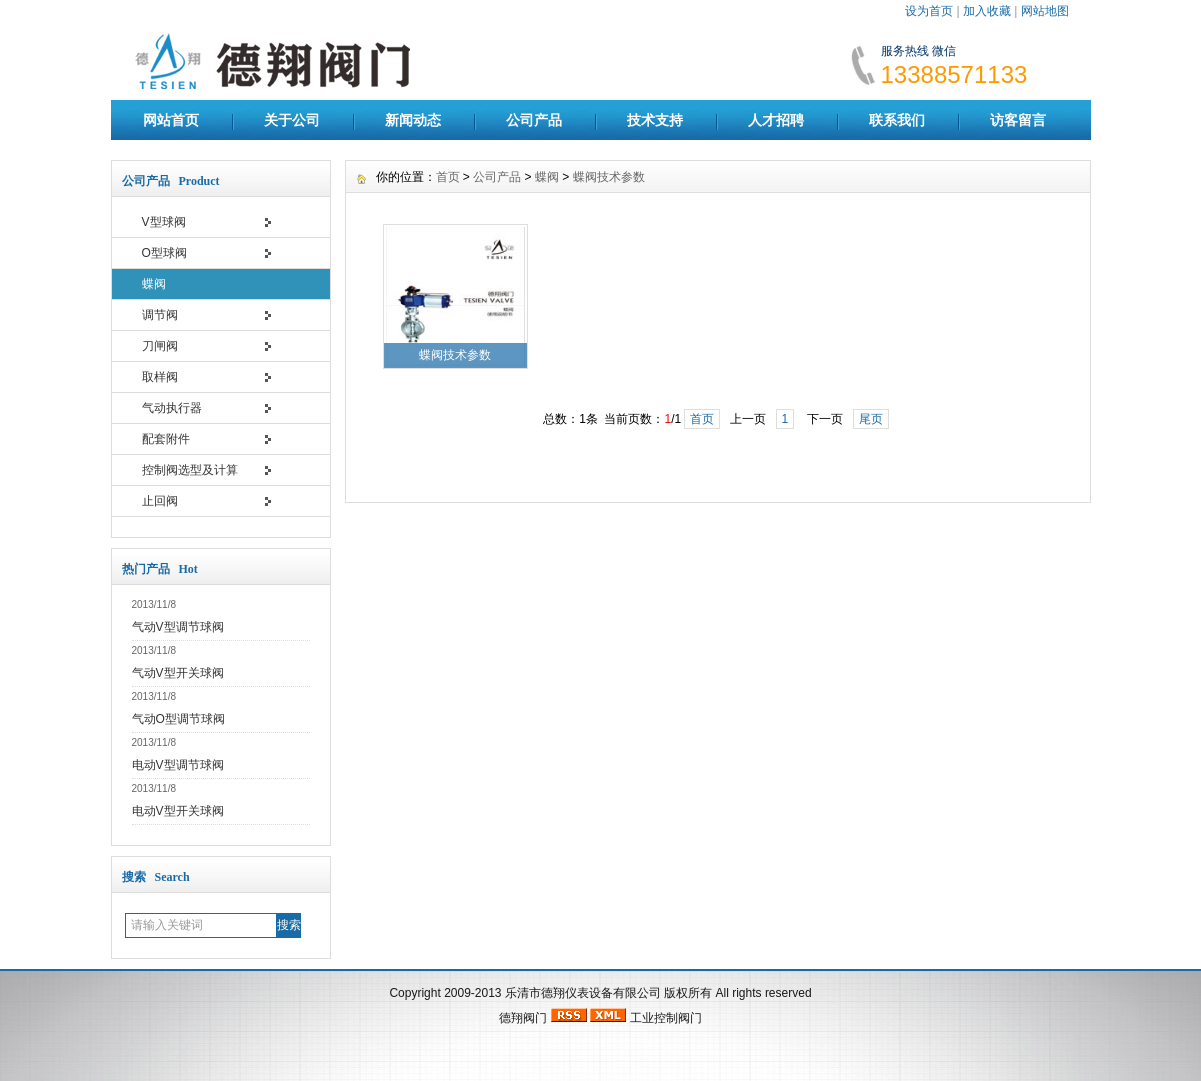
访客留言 (1018, 120)
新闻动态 (413, 120)
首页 (448, 177)
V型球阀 (164, 222)
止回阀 (160, 501)
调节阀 (160, 315)
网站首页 (171, 120)
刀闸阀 (160, 346)
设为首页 (929, 11)
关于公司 (292, 120)
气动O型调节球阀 (178, 719)
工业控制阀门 (666, 1018)
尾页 (871, 419)
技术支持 (655, 120)
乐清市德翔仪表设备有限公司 (583, 993)
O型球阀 (164, 253)
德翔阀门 (523, 1018)
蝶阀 (154, 284)
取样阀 (160, 377)
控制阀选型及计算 (190, 470)
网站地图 (1045, 11)
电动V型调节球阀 (178, 765)
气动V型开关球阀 (178, 673)
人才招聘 (776, 120)
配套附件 (166, 439)
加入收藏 (987, 11)
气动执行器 (172, 408)
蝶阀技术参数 (609, 177)
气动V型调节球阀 (178, 627)
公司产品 (534, 120)
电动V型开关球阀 (178, 811)
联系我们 (897, 120)
